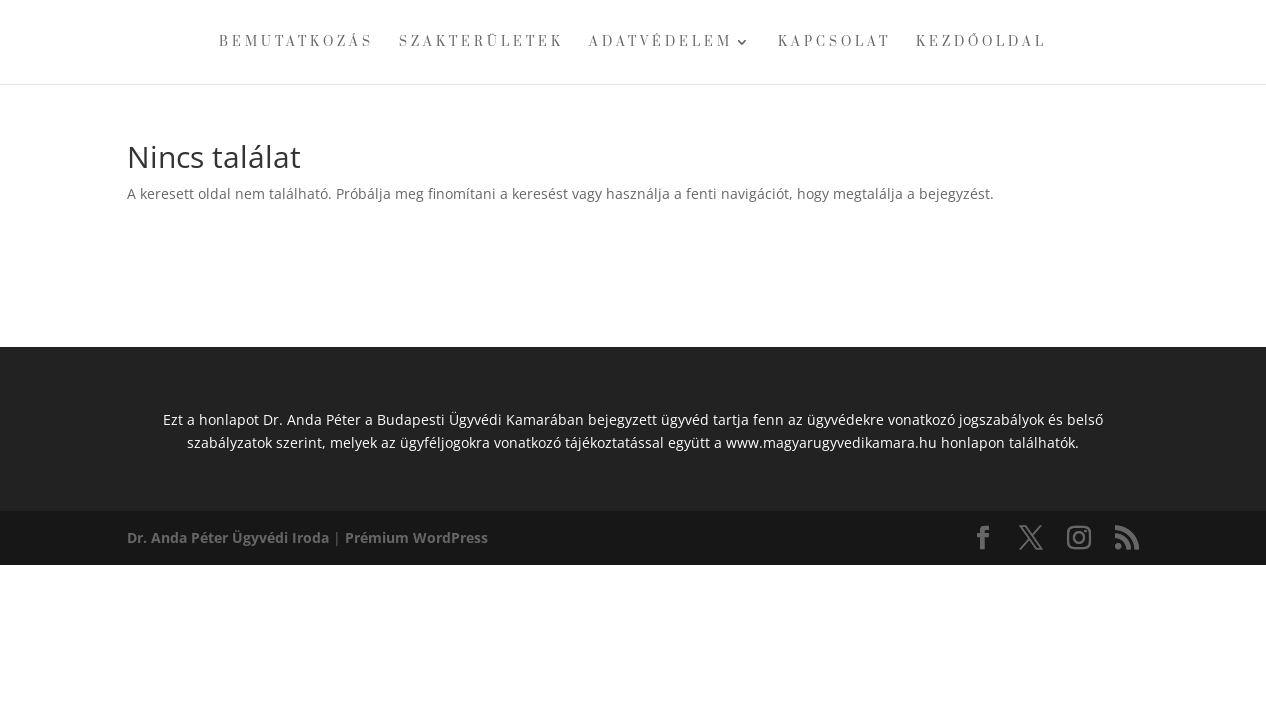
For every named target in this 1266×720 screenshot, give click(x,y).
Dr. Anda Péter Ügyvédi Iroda (228, 537)
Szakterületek (481, 42)
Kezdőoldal (981, 42)
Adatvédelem (661, 42)
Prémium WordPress (416, 537)
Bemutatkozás (296, 42)
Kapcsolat (834, 42)
